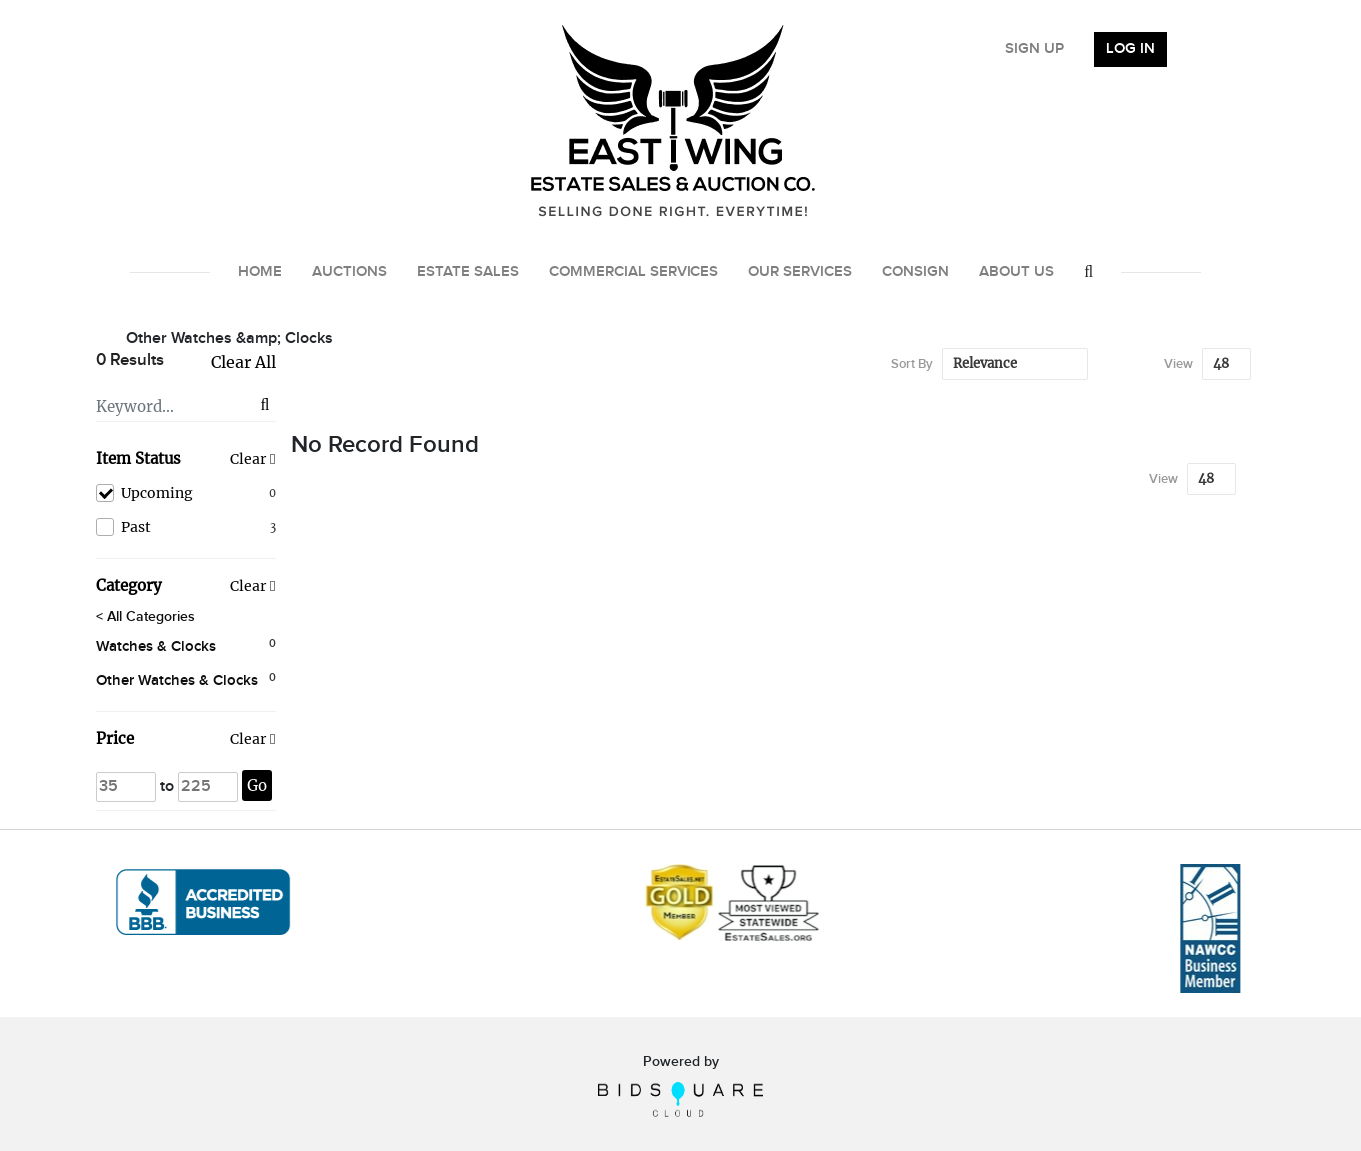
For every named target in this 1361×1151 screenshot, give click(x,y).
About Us (1016, 272)
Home (260, 272)
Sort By (912, 364)
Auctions (349, 272)
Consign (915, 272)
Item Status (138, 458)
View (1178, 364)
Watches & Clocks (156, 647)
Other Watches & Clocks (177, 681)
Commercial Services (634, 272)
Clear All (243, 362)
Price (115, 738)
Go (257, 785)
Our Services (800, 272)
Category (129, 585)
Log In (1130, 49)
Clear (248, 459)
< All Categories (145, 617)
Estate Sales (468, 272)
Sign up (1034, 49)
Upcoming (186, 493)
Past (186, 527)
